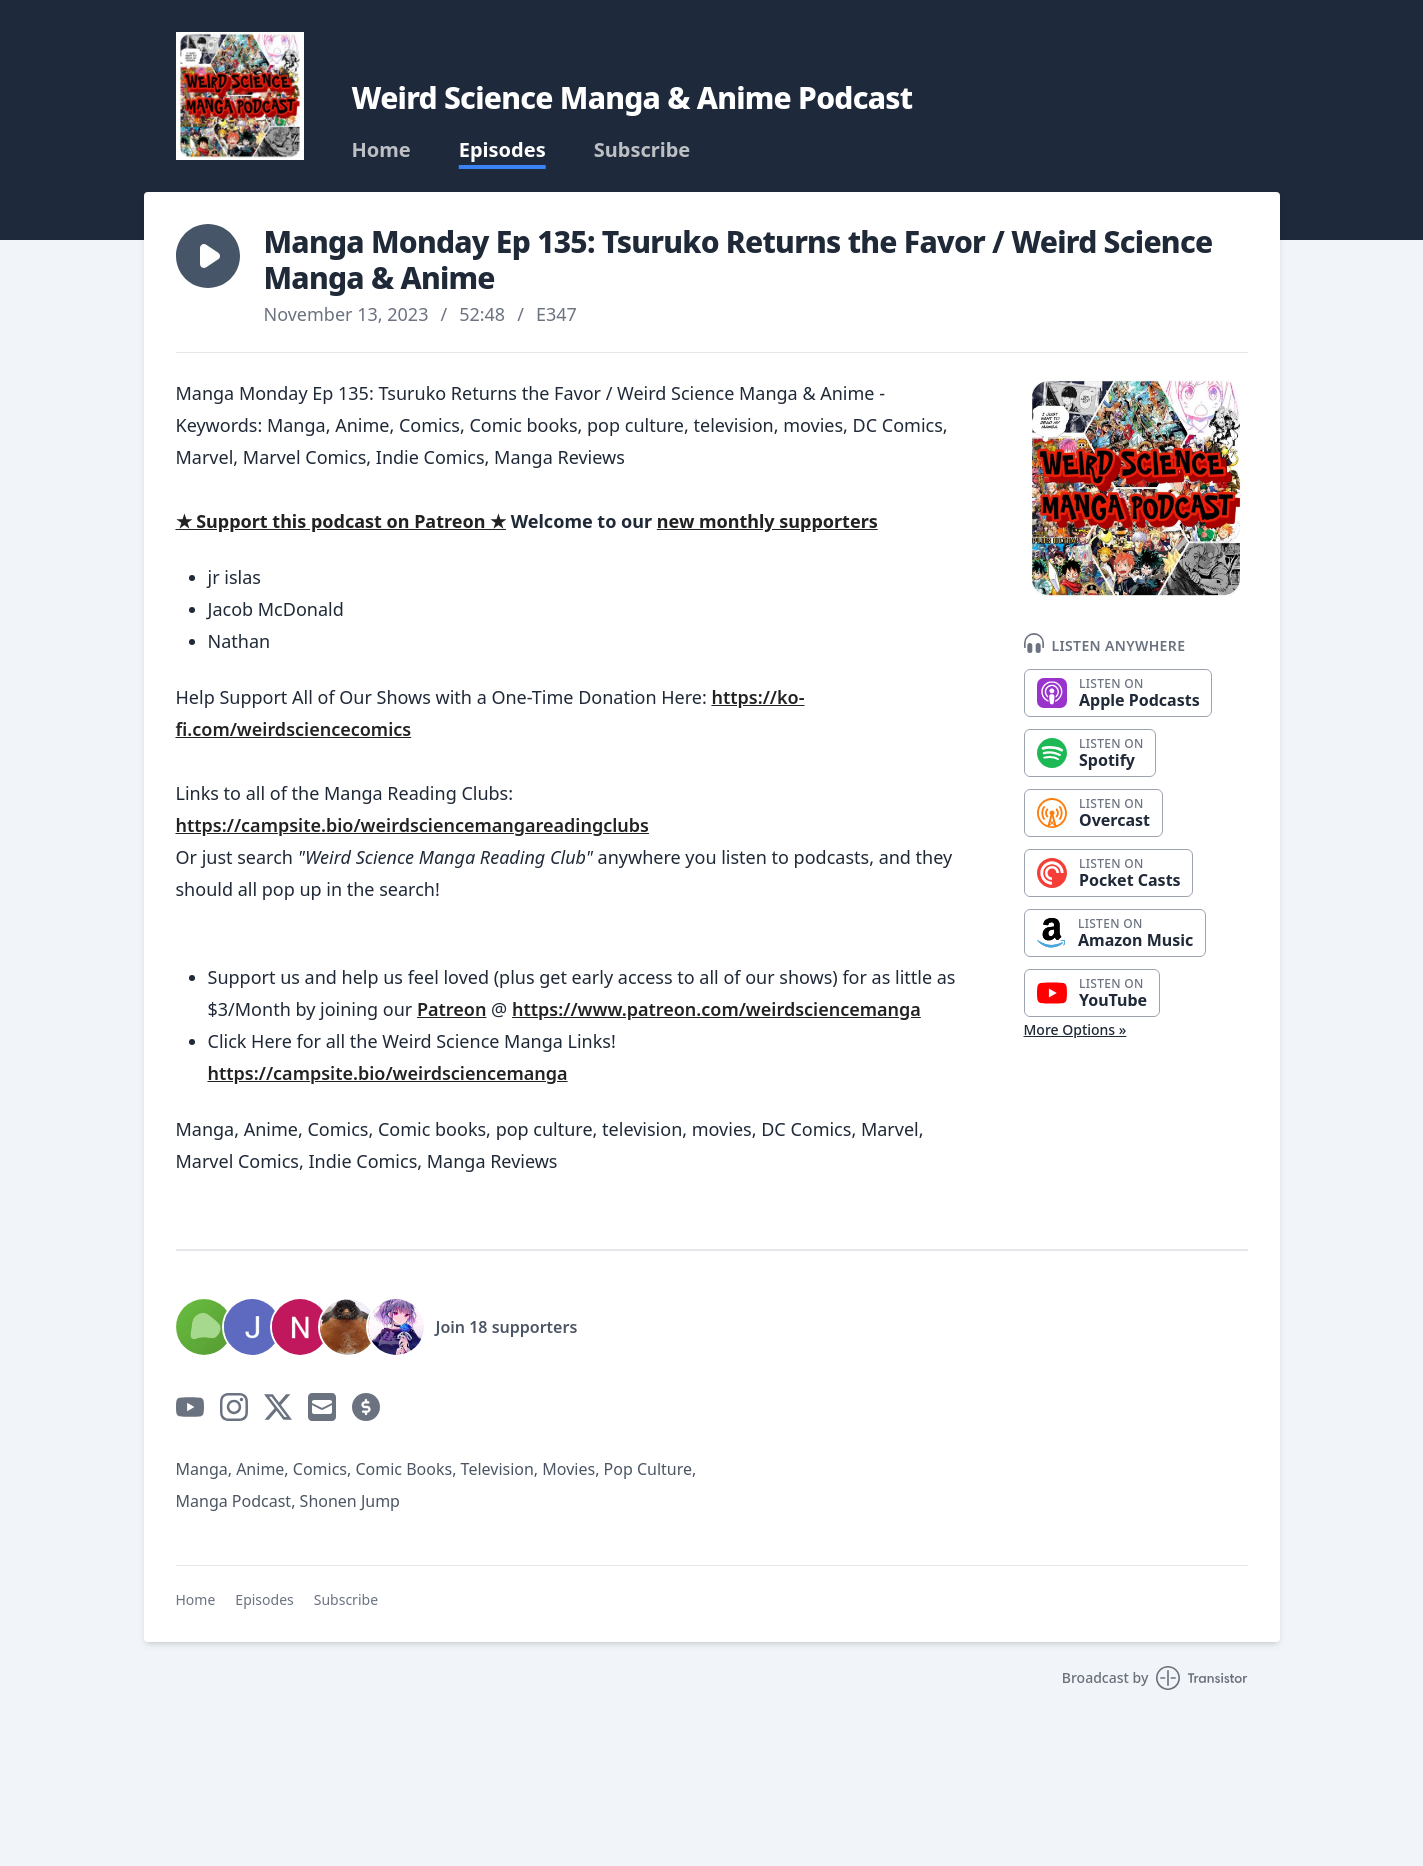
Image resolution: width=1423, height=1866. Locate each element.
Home (381, 150)
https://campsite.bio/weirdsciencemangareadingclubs (412, 825)
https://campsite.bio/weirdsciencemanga (388, 1073)
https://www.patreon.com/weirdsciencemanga (716, 1009)
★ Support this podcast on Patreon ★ (341, 521)
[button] (208, 256)
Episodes (502, 150)
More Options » (1075, 1029)
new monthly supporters (767, 521)
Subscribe (642, 150)
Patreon (451, 1009)
